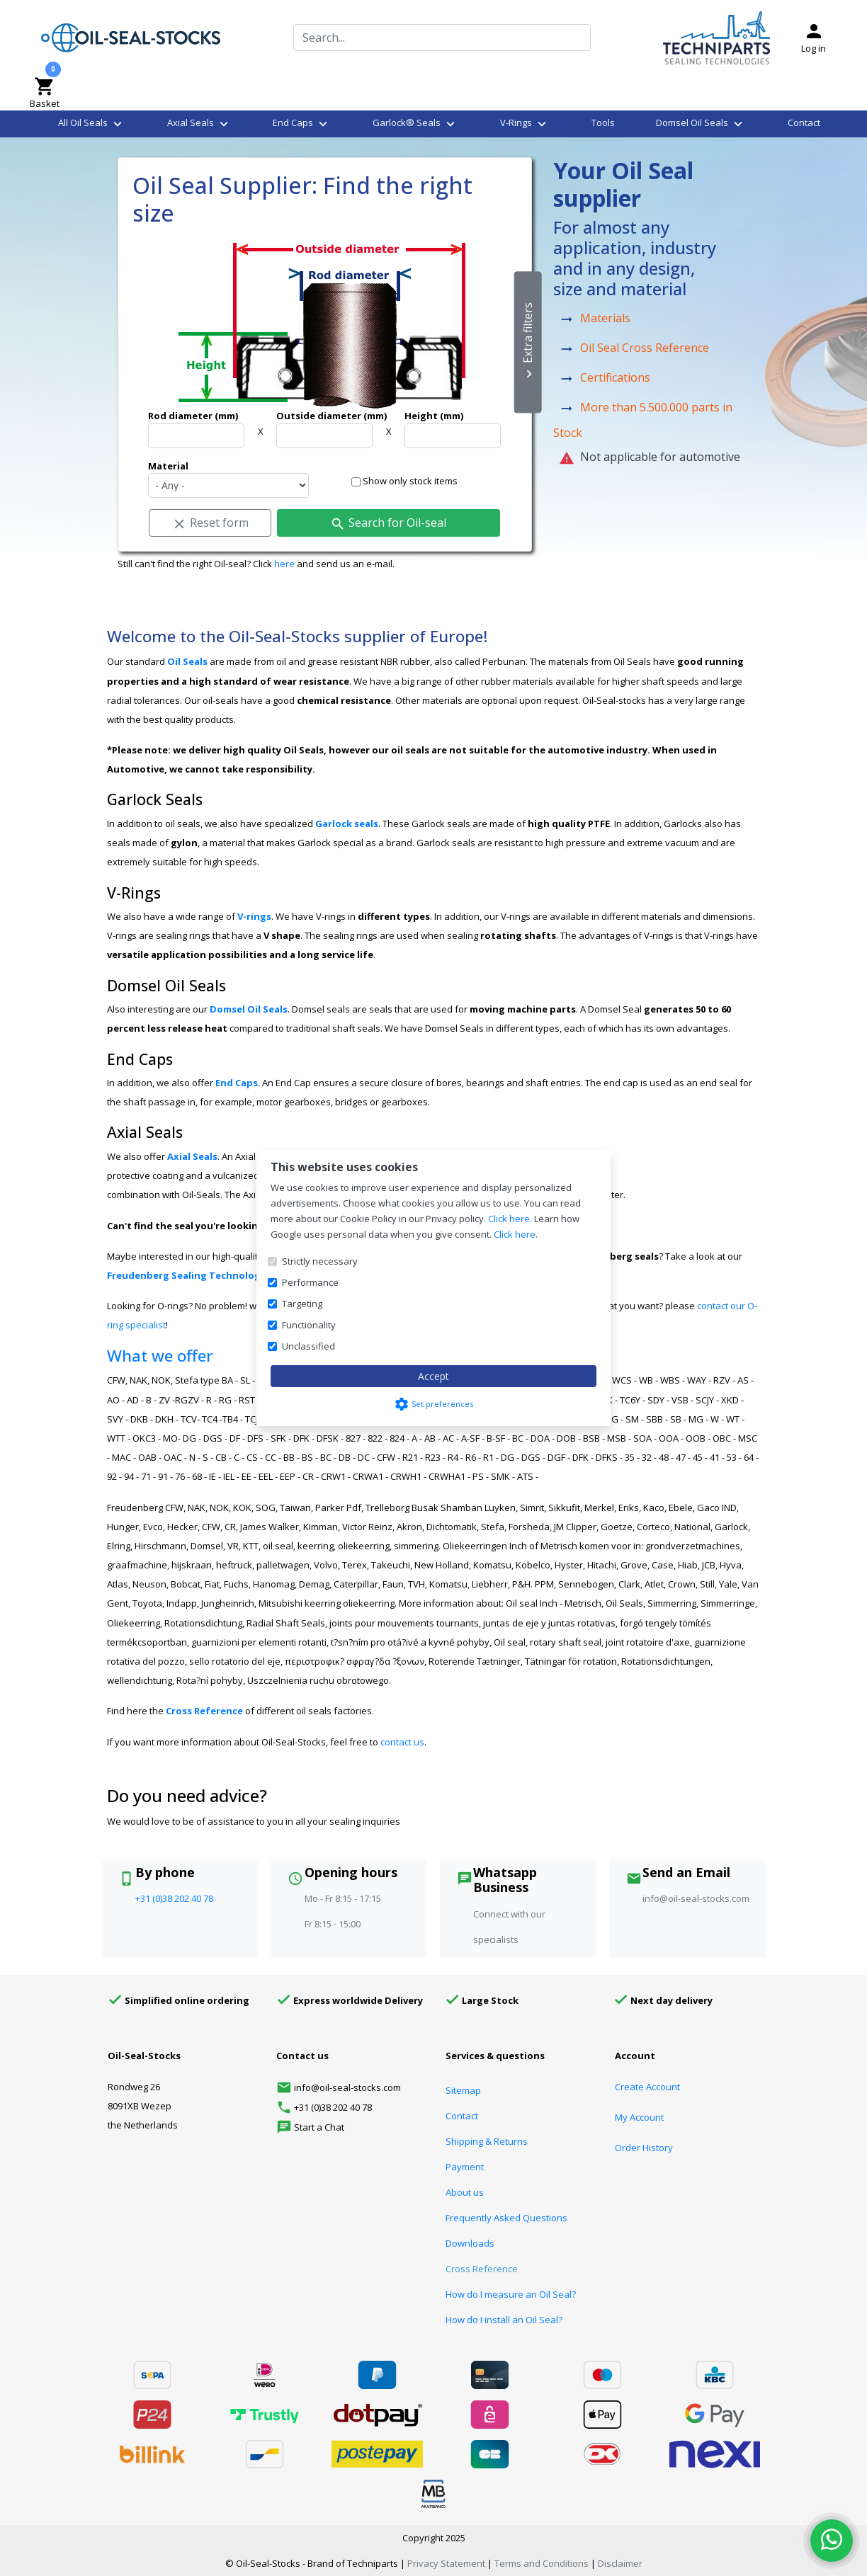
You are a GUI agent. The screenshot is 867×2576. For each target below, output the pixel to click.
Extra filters (527, 342)
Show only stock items (404, 480)
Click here (509, 1218)
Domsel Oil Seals (701, 124)
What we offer (160, 1356)
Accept (433, 1376)
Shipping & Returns (487, 2141)
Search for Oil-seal (388, 523)
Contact (804, 122)
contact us (402, 1742)
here (284, 563)
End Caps (302, 124)
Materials (605, 318)
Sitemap (463, 2090)
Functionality (309, 1324)
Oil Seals (187, 661)
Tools (603, 122)
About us (465, 2192)
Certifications (615, 378)
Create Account (647, 2086)
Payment (465, 2166)
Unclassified (308, 1346)
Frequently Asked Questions (506, 2217)
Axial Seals (199, 124)
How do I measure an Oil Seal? (511, 2294)
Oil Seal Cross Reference (644, 348)
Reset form (210, 523)
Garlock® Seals (415, 124)
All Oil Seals (91, 124)
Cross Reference (204, 1710)
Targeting (302, 1303)
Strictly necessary (320, 1261)
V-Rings (525, 124)
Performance (310, 1282)
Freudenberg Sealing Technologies (190, 1275)
